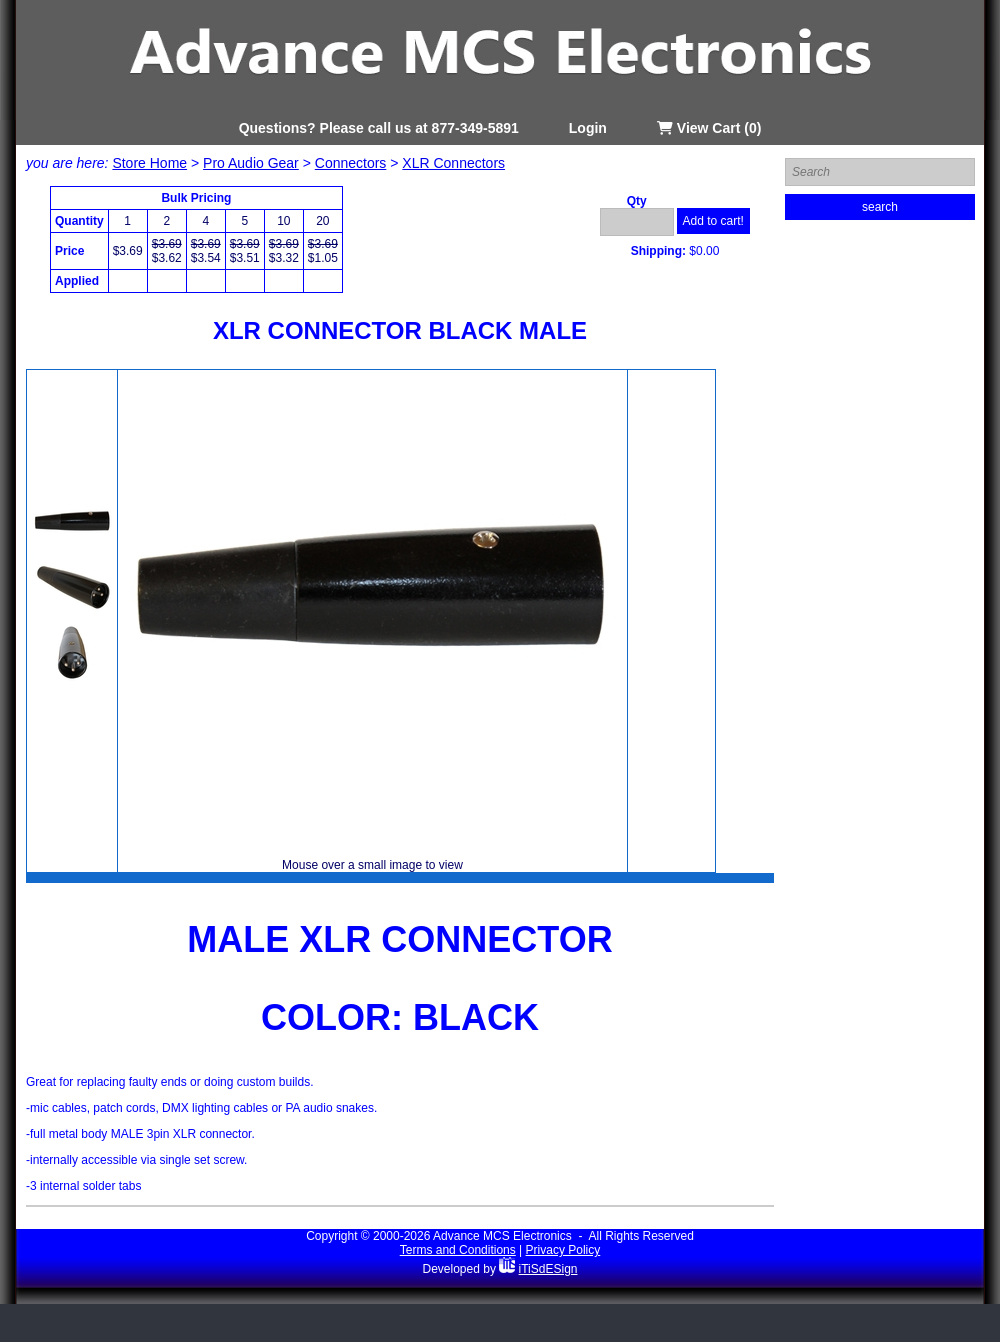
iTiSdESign (548, 1269)
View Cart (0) (709, 128)
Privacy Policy (563, 1250)
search (880, 207)
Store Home (149, 163)
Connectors (351, 163)
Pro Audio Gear (251, 163)
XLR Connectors (453, 163)
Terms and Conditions (458, 1250)
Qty (637, 201)
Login (588, 128)
